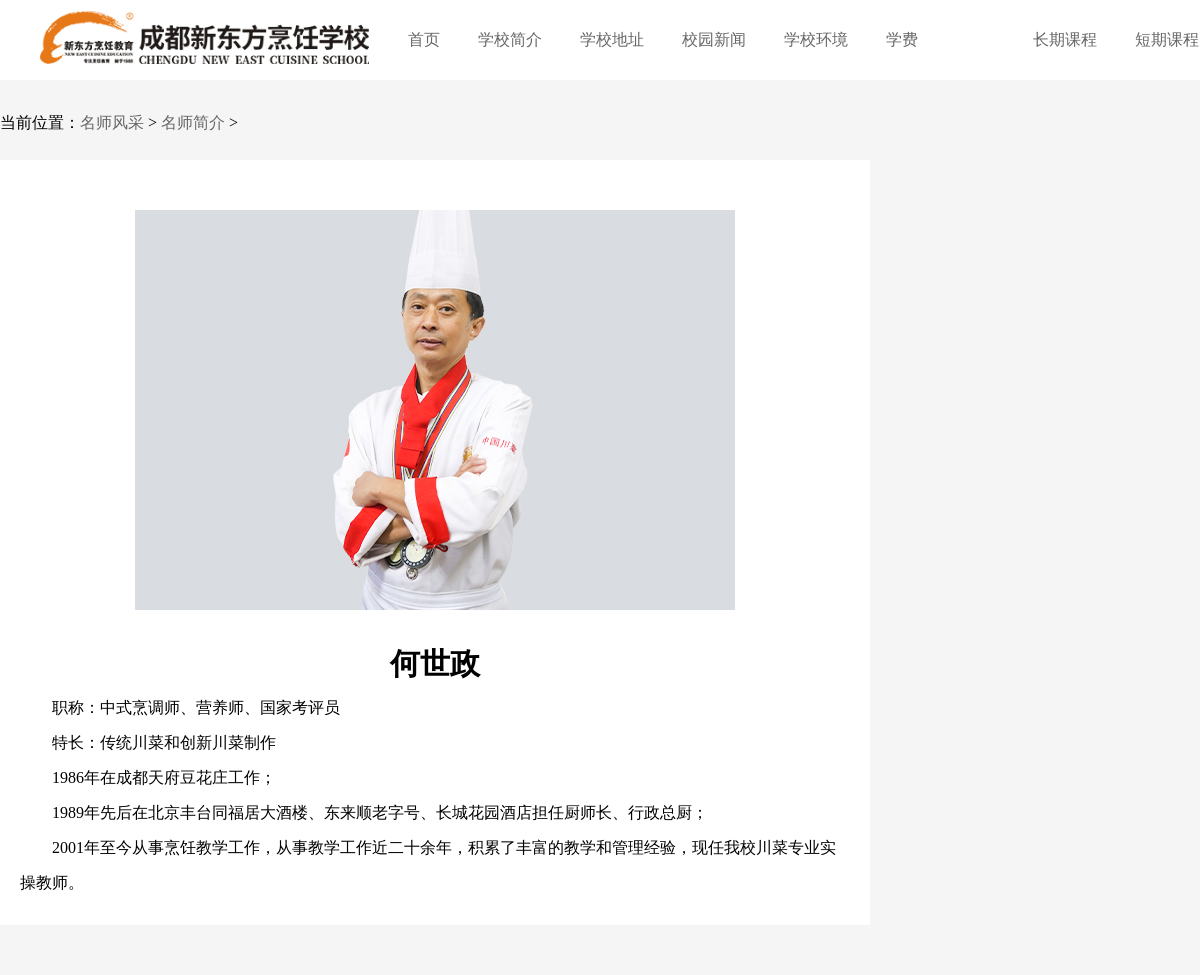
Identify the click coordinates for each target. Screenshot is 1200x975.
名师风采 (112, 122)
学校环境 (816, 39)
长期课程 (1065, 39)
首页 (424, 39)
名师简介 (193, 122)
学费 (902, 39)
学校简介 (510, 39)
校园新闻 (714, 39)
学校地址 (612, 39)
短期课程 (1167, 39)
